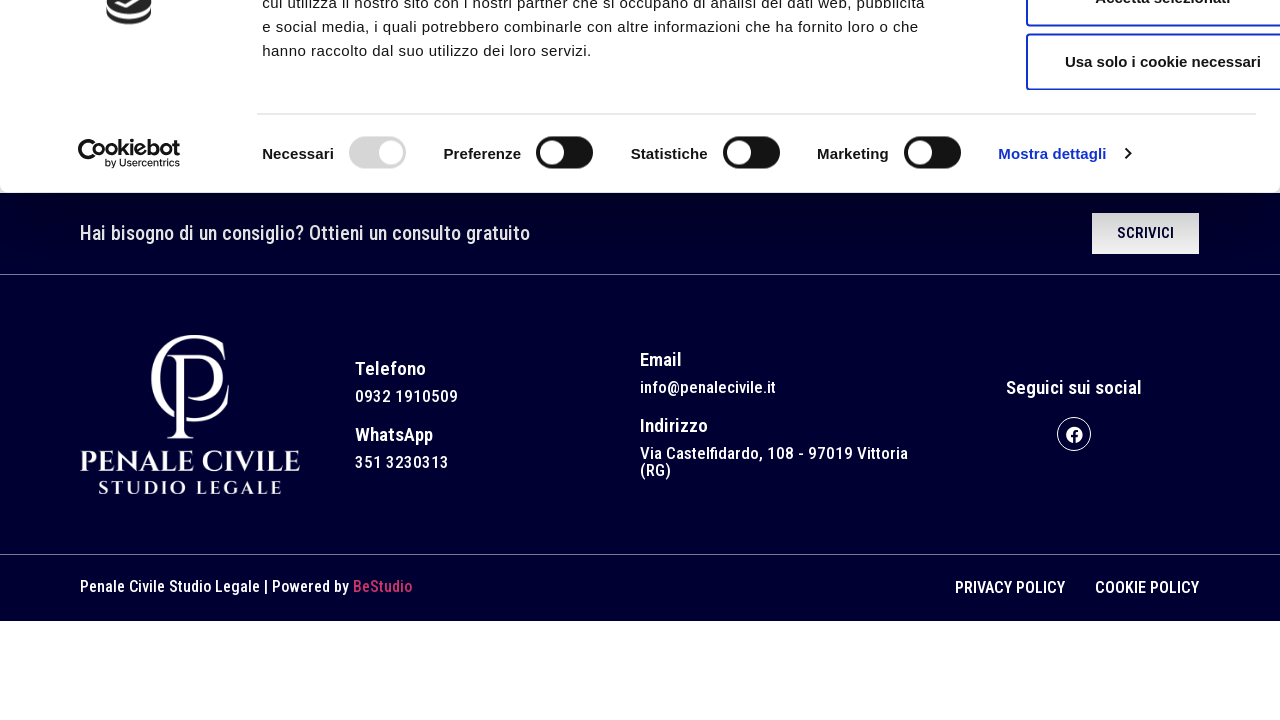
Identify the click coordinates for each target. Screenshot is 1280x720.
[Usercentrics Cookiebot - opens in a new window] (129, 272)
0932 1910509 (406, 396)
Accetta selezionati (1112, 115)
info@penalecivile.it (708, 387)
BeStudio (382, 586)
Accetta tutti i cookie (1113, 51)
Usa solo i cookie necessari (1113, 179)
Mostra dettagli (1052, 271)
